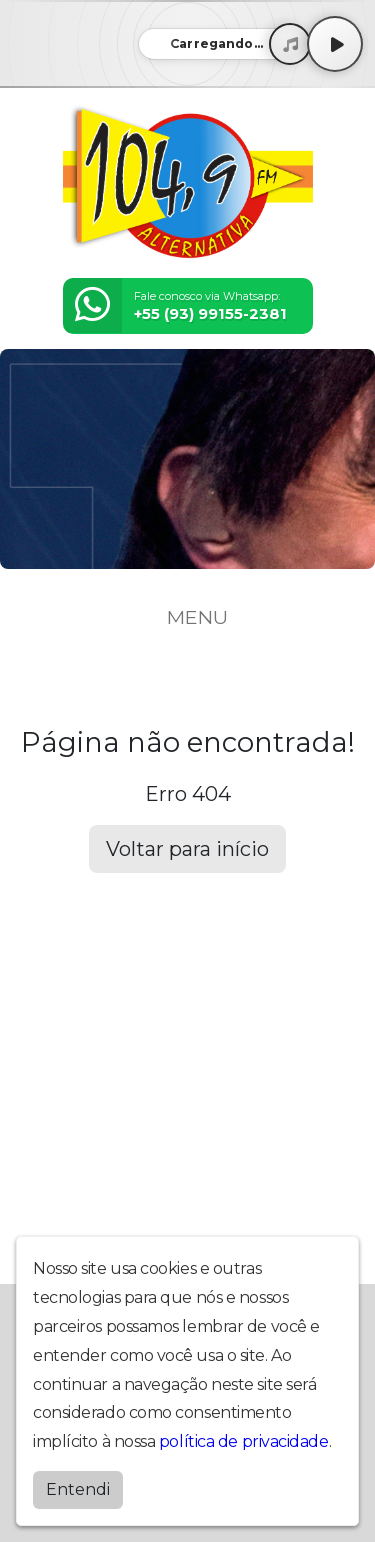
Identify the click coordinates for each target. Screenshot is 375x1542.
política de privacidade (244, 1441)
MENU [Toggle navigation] (188, 617)
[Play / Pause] (335, 44)
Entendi (78, 1489)
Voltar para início (187, 849)
